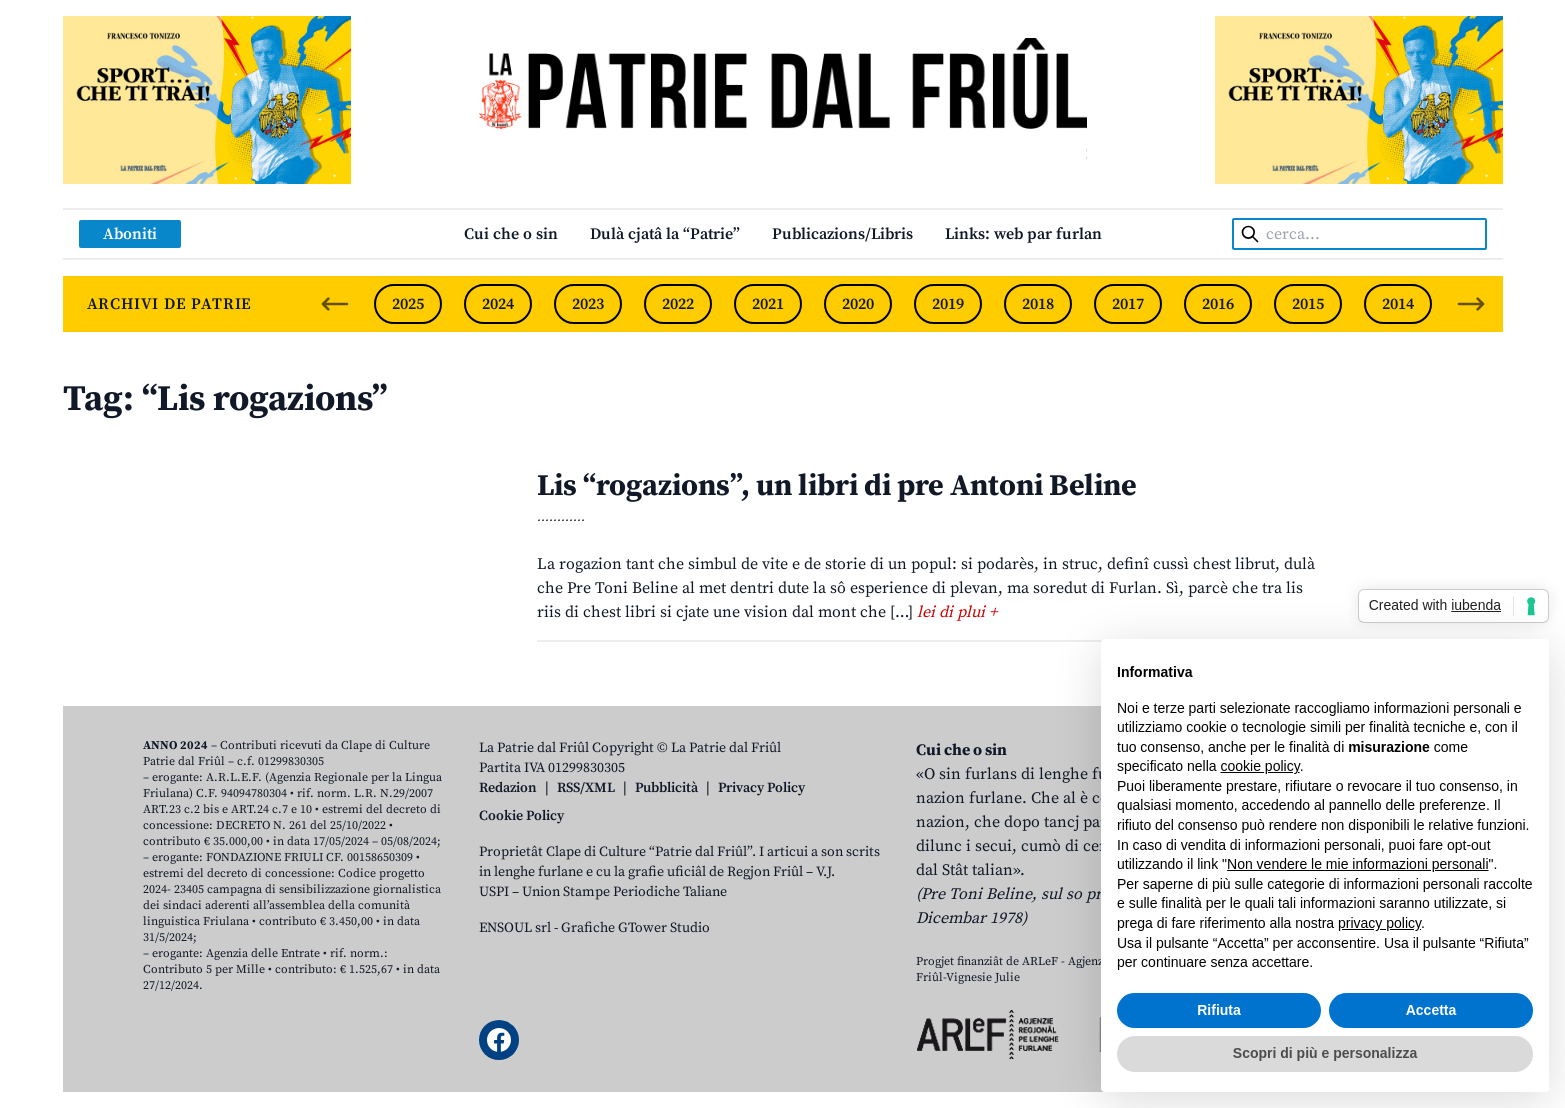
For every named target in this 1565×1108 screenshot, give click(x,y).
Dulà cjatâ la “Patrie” (665, 234)
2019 (948, 304)
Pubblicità (666, 788)
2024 (498, 304)
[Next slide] (1471, 304)
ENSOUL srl (515, 928)
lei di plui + (957, 612)
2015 (1308, 304)
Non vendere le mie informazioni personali (1357, 864)
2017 (1128, 304)
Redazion (508, 788)
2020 (858, 304)
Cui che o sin (511, 234)
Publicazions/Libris (842, 234)
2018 (1038, 304)
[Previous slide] (335, 304)
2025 (408, 304)
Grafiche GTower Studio (635, 928)
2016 (1218, 304)
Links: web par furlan (1023, 234)
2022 (678, 304)
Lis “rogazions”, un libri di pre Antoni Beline (837, 486)
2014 (1398, 304)
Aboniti (130, 234)
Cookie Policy (521, 816)
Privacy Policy (761, 788)
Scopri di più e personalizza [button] (1325, 1053)
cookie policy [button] (1260, 766)
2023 (588, 304)
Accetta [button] (1431, 1010)
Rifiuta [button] (1219, 1010)
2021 (768, 304)
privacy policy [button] (1379, 923)
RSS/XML (586, 788)
